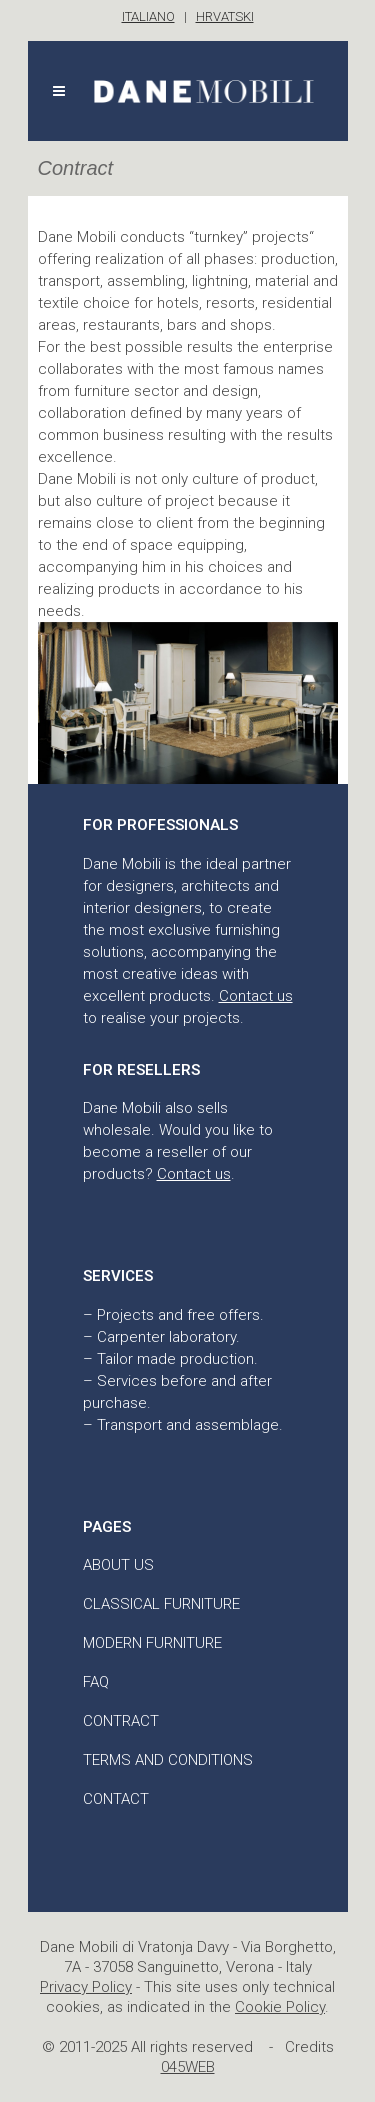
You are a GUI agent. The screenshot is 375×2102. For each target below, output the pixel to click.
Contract (121, 1721)
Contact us (256, 996)
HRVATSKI (225, 16)
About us (118, 1565)
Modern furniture (152, 1643)
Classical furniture (161, 1604)
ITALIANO (148, 16)
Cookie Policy (280, 2007)
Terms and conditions (168, 1760)
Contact (116, 1799)
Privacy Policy (86, 1987)
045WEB (188, 2067)
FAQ (96, 1682)
